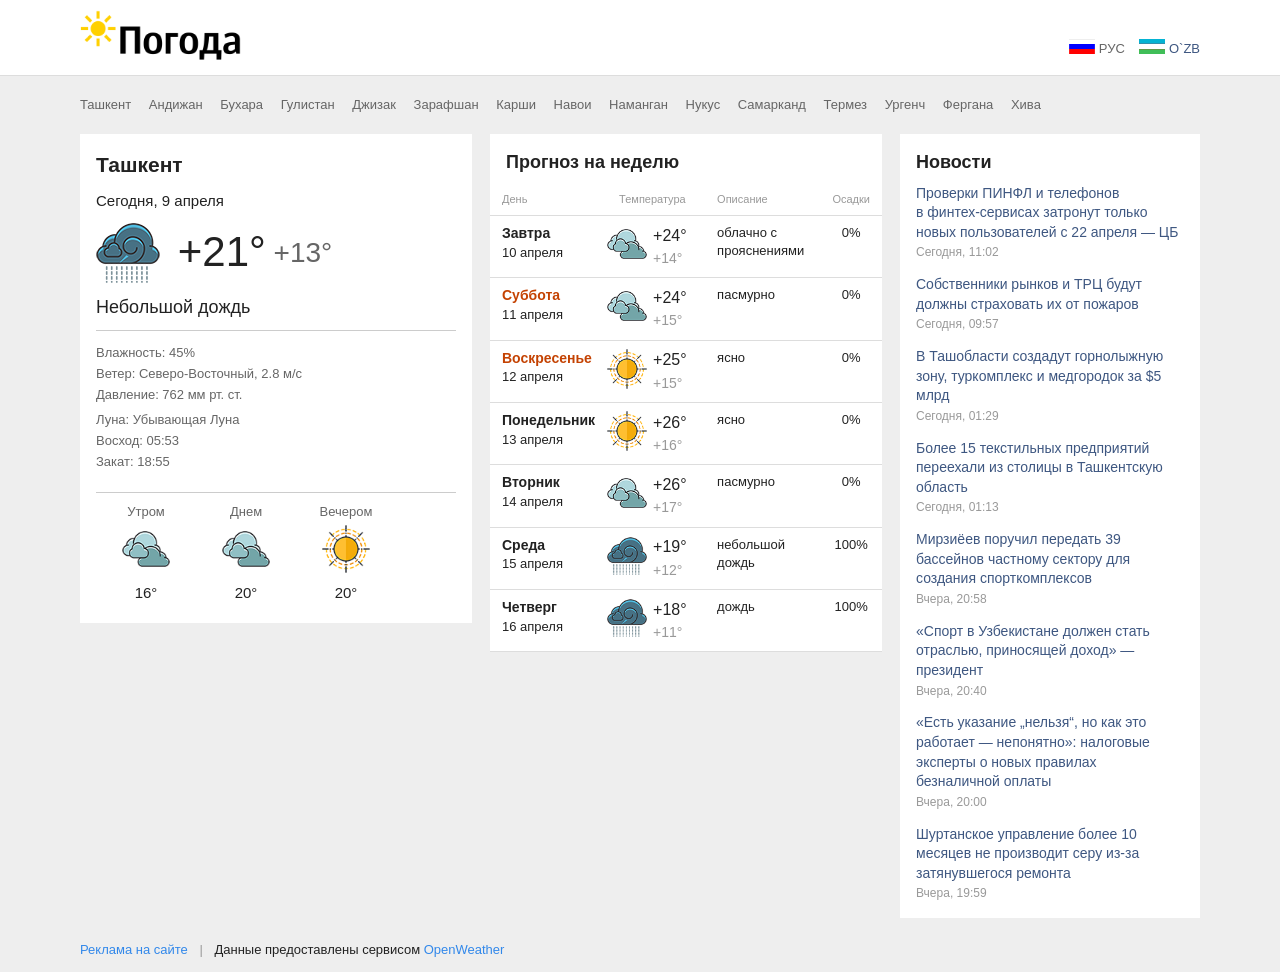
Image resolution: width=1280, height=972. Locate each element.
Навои (573, 104)
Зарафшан (446, 104)
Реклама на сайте (134, 949)
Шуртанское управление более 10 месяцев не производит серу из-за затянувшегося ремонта (1027, 853)
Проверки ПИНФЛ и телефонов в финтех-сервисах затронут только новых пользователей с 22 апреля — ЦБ (1047, 212)
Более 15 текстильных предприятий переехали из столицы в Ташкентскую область (1039, 467)
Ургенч (905, 104)
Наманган (638, 104)
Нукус (703, 104)
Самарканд (772, 104)
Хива (1026, 104)
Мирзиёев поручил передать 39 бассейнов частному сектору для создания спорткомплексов (1023, 558)
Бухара (241, 104)
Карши (516, 104)
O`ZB (1169, 48)
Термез (846, 104)
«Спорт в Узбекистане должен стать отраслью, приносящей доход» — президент (1033, 650)
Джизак (374, 104)
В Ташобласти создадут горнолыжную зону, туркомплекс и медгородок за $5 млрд (1039, 375)
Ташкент (105, 104)
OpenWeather (464, 949)
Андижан (176, 104)
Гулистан (308, 104)
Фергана (968, 104)
